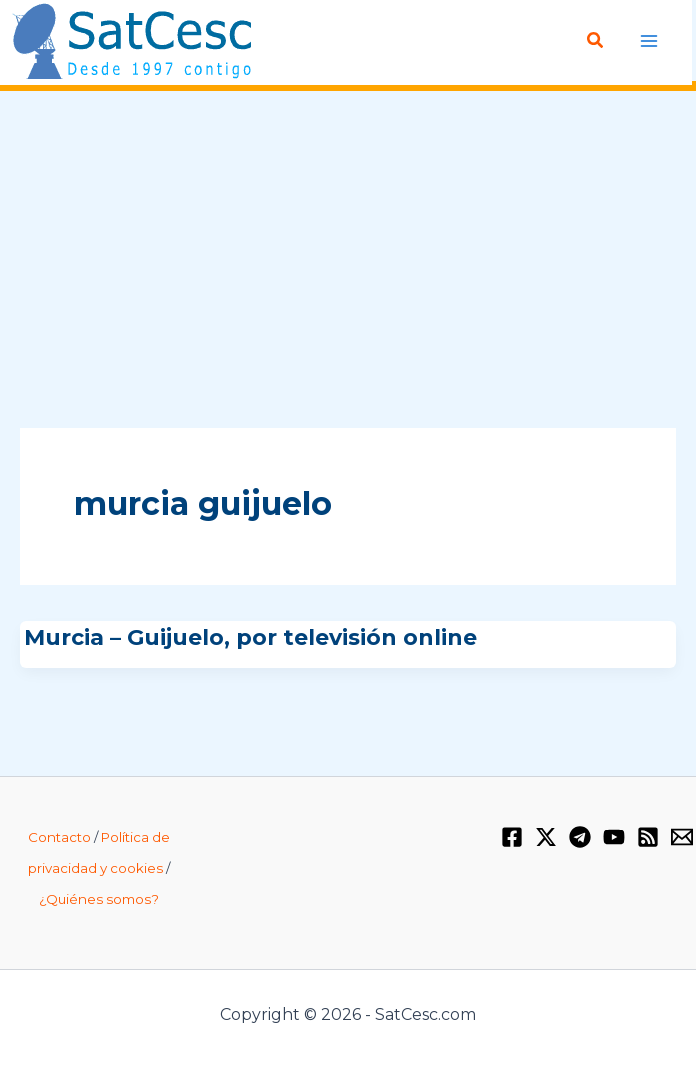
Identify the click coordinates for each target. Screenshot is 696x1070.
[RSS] (648, 837)
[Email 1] (682, 837)
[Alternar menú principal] (648, 40)
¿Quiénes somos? (99, 898)
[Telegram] (580, 837)
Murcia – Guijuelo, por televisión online (250, 636)
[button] (596, 41)
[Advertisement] (348, 261)
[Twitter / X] (546, 837)
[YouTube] (614, 837)
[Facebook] (512, 837)
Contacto (59, 837)
